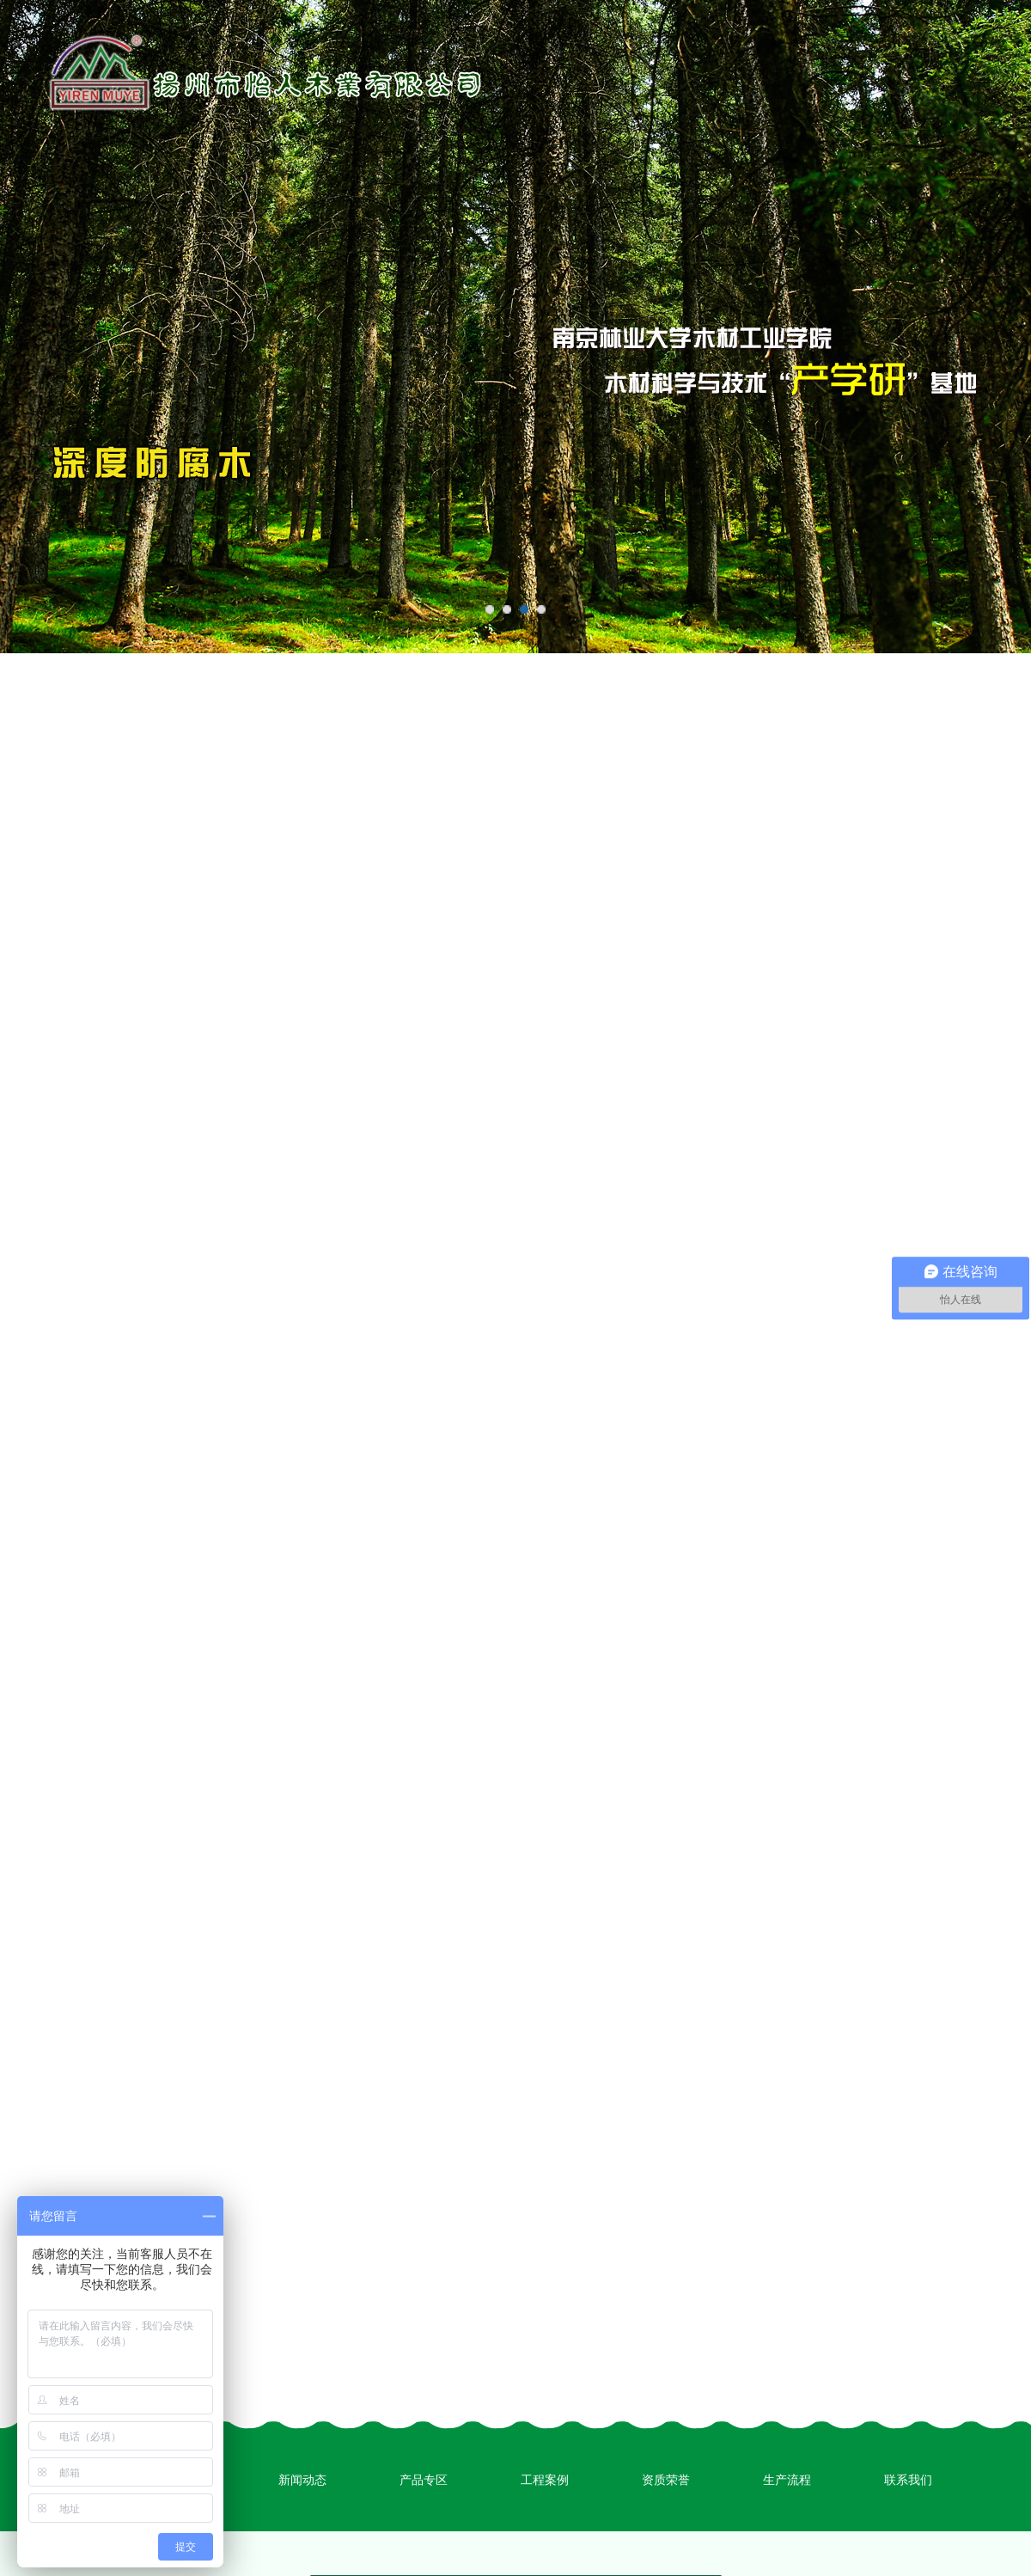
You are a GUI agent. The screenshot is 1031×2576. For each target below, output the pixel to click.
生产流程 (787, 2480)
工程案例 (545, 2480)
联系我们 (908, 2480)
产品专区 (424, 2480)
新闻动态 (302, 2480)
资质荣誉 (666, 2480)
